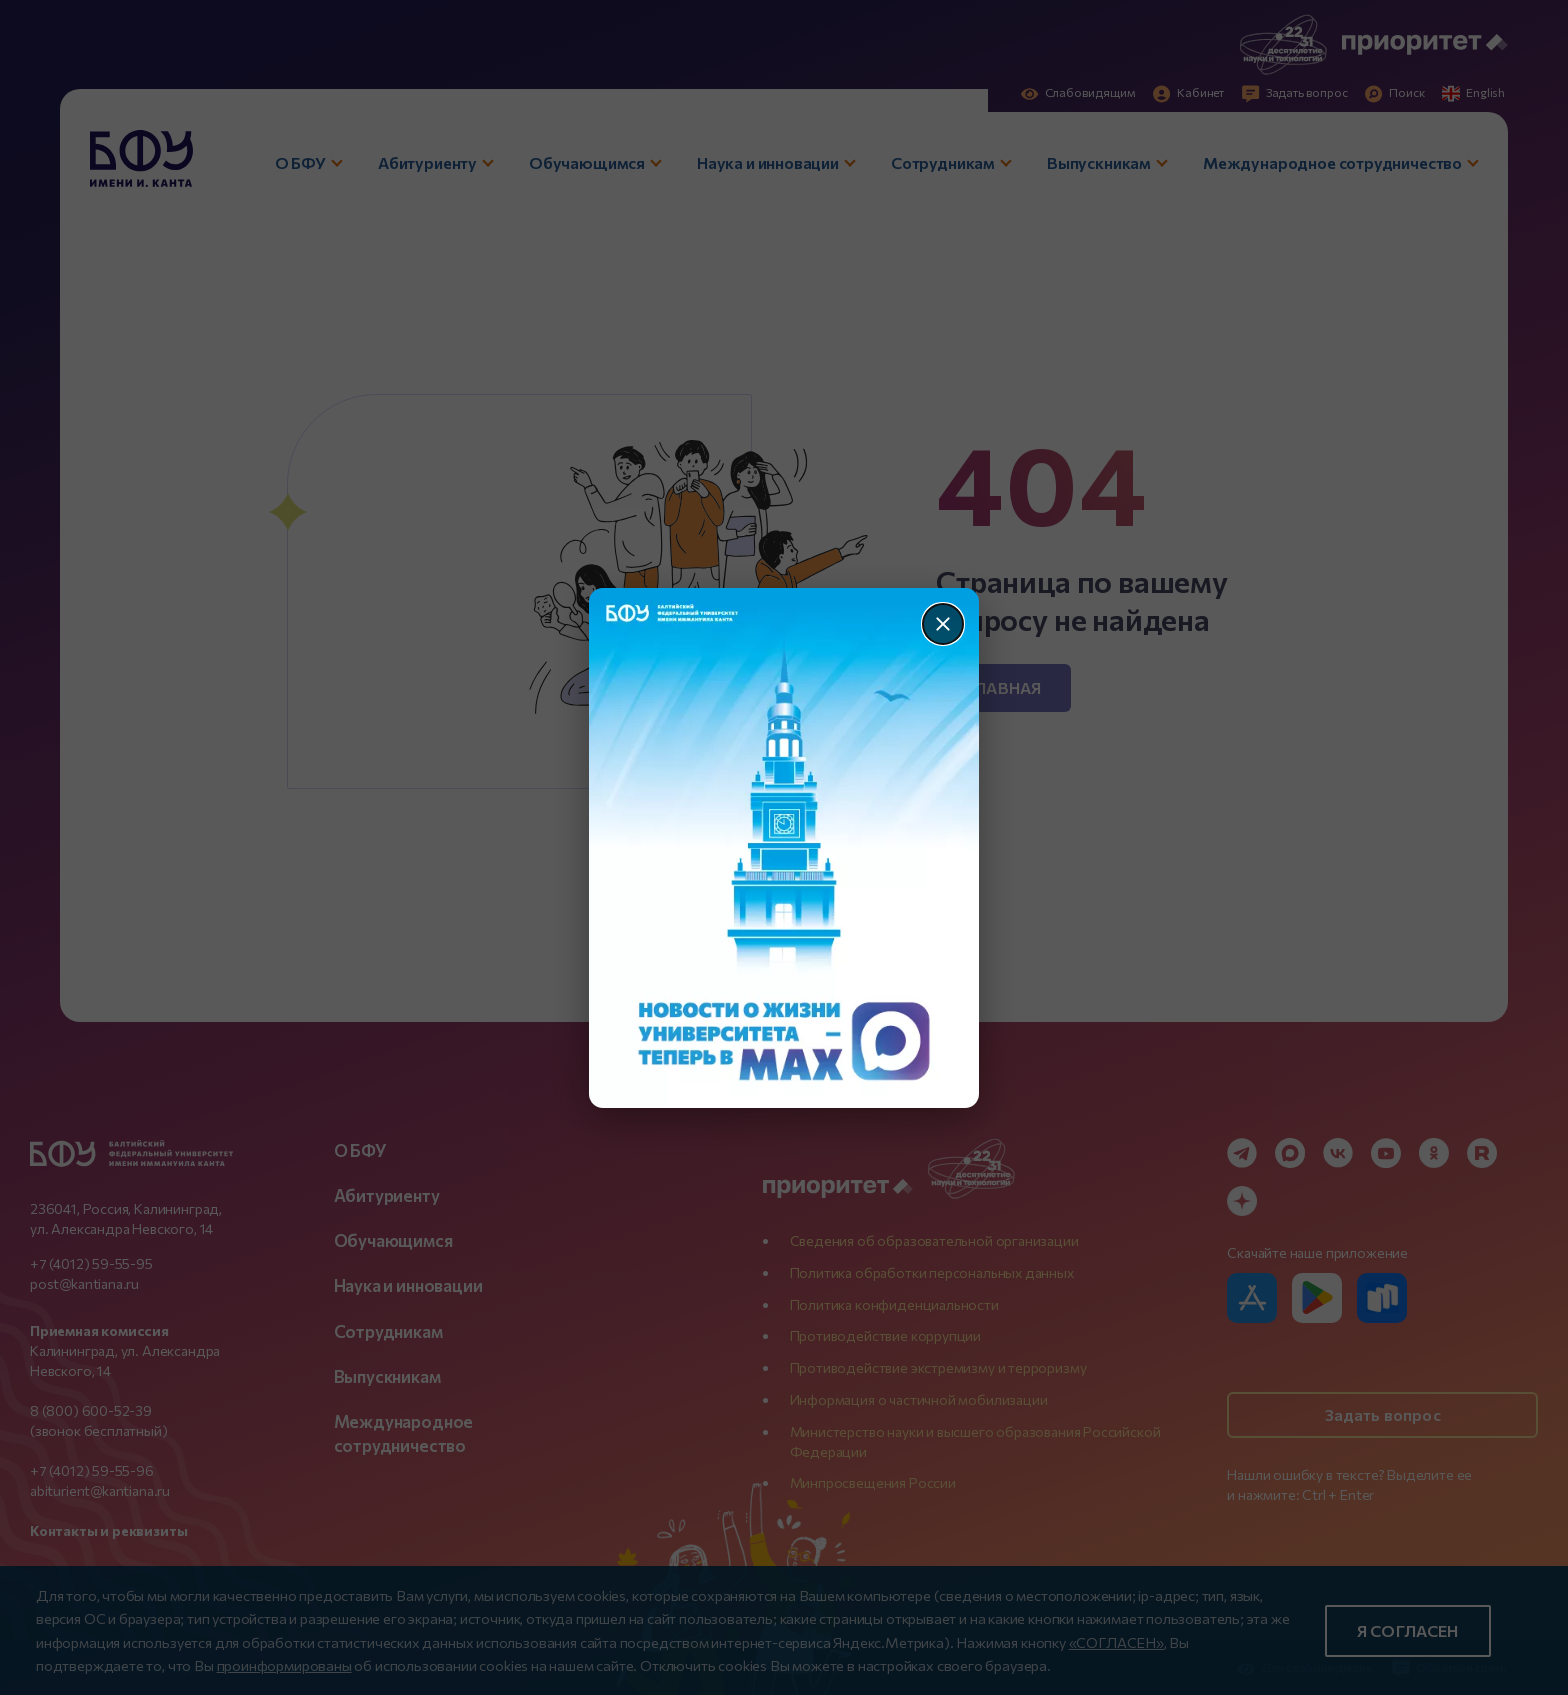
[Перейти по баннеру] (784, 848)
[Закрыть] (943, 624)
